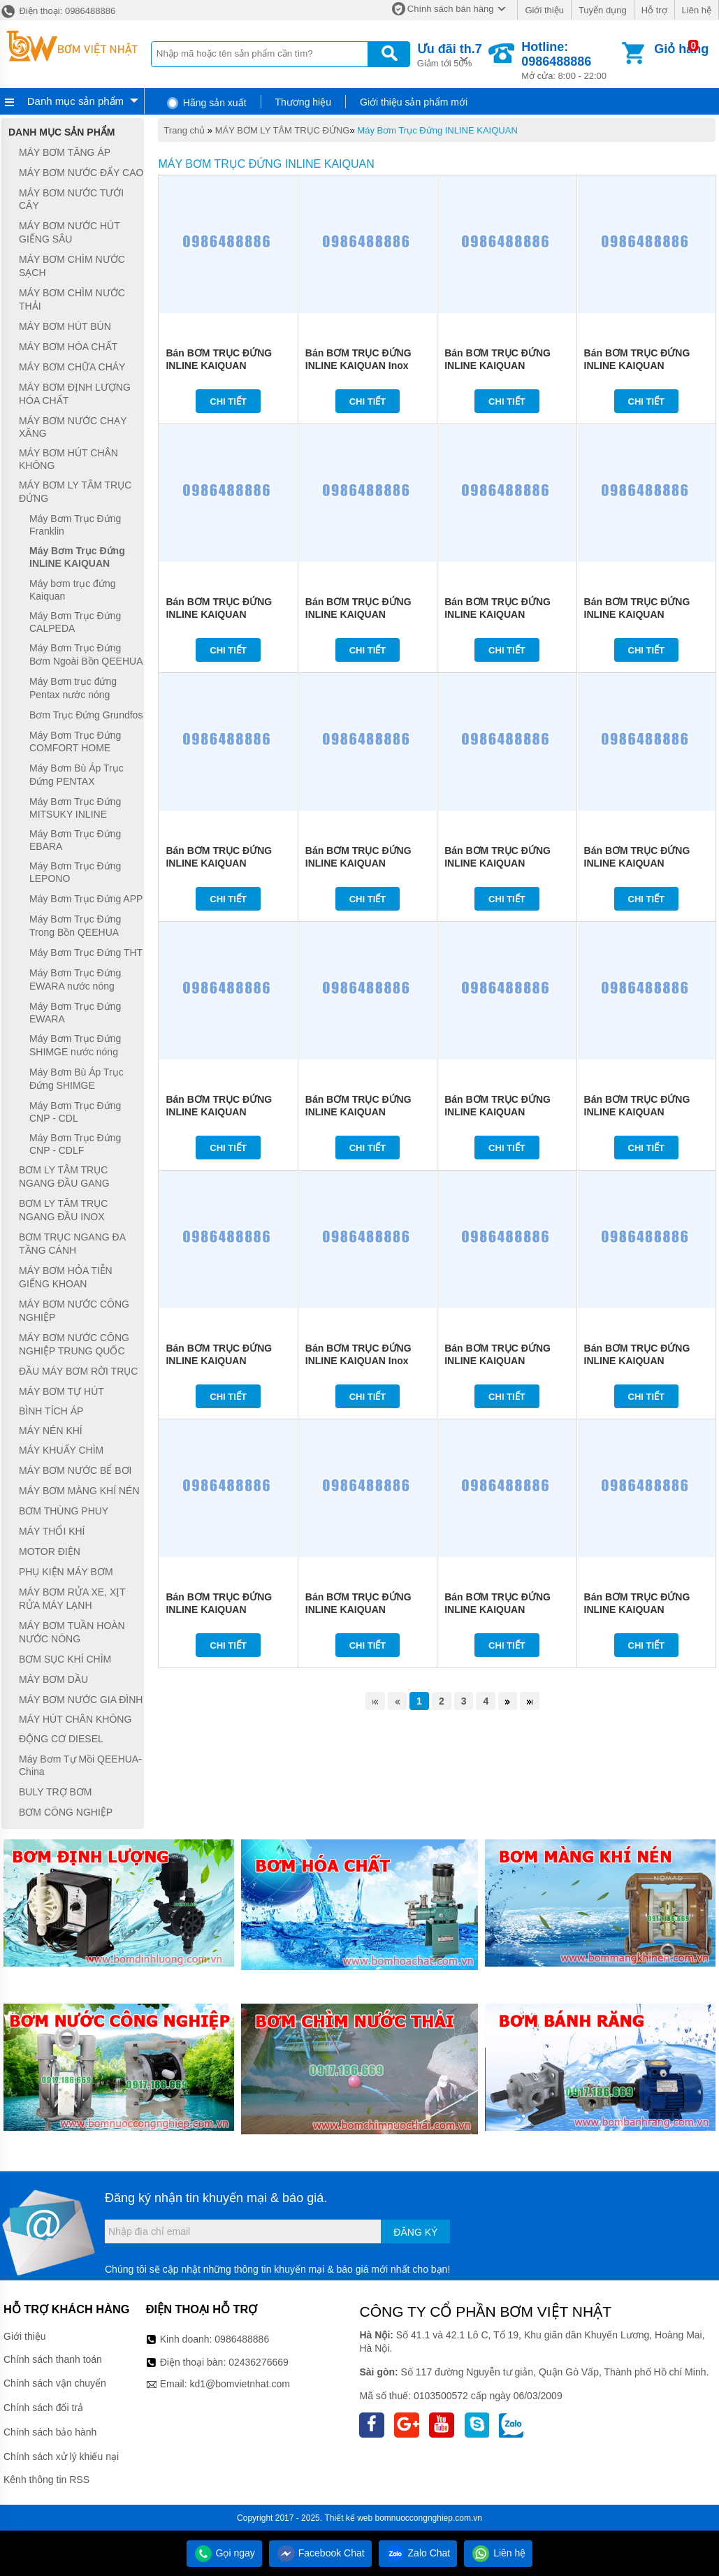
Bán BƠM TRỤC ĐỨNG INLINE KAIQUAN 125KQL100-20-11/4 (637, 863)
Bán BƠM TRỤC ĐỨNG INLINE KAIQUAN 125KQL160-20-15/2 (219, 365)
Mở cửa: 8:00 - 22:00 (570, 60)
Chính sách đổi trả (43, 2407)
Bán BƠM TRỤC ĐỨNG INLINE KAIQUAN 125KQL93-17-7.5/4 (219, 1609)
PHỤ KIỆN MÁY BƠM (66, 1571)
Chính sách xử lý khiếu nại (61, 2456)
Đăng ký (415, 2232)
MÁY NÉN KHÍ (50, 1430)
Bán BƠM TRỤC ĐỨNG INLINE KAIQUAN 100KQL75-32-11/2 (219, 1361)
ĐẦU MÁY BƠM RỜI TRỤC (78, 1371)
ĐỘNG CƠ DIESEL (61, 1738)
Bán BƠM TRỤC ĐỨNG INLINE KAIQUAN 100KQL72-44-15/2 (219, 614)
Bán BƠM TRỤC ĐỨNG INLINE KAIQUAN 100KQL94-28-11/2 (497, 1112)
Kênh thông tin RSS (46, 2479)
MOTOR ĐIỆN (49, 1551)
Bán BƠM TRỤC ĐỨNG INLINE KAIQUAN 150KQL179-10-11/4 (219, 863)
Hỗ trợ (654, 10)
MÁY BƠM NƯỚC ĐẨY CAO (81, 172)
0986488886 (242, 2339)
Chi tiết (228, 401)
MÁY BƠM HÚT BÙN (65, 326)
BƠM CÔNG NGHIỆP (65, 1812)
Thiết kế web (348, 2518)
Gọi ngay (224, 2553)
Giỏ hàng (681, 49)
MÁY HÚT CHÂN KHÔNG (75, 1719)
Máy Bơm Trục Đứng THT (86, 952)
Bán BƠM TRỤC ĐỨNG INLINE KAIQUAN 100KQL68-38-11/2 (637, 1112)
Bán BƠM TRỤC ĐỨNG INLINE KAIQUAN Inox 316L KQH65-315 (358, 365)
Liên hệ (696, 10)
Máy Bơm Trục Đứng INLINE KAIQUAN (437, 130)
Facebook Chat (320, 2553)
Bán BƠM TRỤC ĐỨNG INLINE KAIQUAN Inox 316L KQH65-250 (358, 1361)
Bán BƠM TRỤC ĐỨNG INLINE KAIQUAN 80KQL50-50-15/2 (358, 614)
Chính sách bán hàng (451, 8)
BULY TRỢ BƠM (55, 1791)
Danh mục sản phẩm (75, 101)
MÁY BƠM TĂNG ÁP (64, 152)
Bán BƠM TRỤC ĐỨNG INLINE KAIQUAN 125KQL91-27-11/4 (497, 863)
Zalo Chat (418, 2553)
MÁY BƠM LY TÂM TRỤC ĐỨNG (282, 130)
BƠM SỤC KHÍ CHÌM (65, 1659)
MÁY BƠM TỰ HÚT (61, 1391)
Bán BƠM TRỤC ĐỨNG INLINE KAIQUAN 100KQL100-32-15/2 (637, 365)
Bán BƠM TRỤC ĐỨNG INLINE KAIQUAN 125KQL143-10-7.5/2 (358, 1609)
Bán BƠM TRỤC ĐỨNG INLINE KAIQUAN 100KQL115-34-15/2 (497, 365)
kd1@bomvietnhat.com (239, 2383)
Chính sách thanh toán (52, 2359)
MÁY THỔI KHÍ (52, 1531)
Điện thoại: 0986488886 (57, 11)
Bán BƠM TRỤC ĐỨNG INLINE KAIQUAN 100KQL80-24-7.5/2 (637, 1609)
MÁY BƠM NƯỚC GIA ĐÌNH (81, 1699)
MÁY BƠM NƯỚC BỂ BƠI (75, 1470)
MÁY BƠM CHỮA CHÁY (72, 366)
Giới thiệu (544, 10)
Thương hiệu (303, 102)
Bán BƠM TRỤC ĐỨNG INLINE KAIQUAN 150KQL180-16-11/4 (497, 614)
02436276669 (258, 2362)
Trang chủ (184, 130)
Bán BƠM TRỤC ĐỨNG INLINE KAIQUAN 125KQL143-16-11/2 (219, 1112)
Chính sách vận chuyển (54, 2383)
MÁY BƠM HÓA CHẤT (68, 346)
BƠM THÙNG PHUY (63, 1511)
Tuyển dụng (603, 10)
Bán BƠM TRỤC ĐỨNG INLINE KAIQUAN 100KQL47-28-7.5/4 (497, 1609)
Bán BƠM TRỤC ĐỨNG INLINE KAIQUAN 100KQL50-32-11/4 (358, 1112)
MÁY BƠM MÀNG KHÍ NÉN (79, 1490)
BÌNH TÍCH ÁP (51, 1411)
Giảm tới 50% (449, 54)
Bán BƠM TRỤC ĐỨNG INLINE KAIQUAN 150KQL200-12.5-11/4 (637, 614)
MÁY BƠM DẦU (53, 1679)
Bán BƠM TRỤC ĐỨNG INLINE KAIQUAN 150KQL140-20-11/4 (358, 863)
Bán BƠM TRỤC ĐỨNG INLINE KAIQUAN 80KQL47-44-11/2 (497, 1361)
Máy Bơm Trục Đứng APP (86, 898)
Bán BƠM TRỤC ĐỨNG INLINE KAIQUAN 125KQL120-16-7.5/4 (637, 1361)
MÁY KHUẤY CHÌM (61, 1450)
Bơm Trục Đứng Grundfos (86, 715)
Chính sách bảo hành (49, 2432)
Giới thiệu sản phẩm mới (413, 102)
